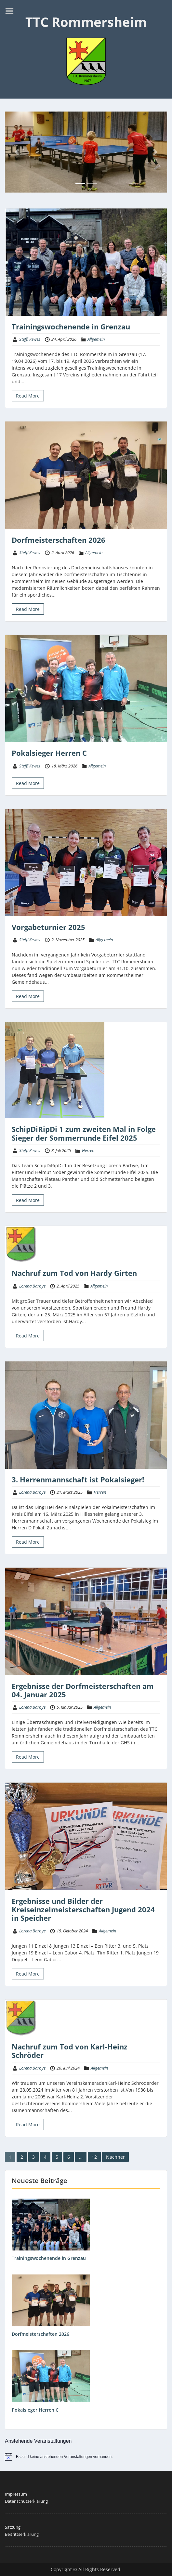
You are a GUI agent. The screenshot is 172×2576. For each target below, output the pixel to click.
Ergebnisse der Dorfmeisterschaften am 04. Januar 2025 (83, 1690)
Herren (88, 1150)
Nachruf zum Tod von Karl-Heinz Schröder (69, 2051)
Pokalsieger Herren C (49, 753)
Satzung (12, 2527)
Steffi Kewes (29, 339)
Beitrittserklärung (22, 2534)
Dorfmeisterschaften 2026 (58, 540)
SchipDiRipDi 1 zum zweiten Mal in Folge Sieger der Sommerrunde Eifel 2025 (84, 1133)
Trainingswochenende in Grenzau (71, 326)
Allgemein (96, 339)
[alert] (86, 2457)
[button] (17, 152)
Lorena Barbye (32, 1286)
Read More (28, 396)
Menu (12, 11)
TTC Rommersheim (86, 22)
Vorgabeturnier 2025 (48, 927)
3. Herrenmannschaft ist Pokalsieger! (78, 1479)
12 (94, 2157)
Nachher (115, 2157)
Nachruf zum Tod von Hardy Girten (74, 1273)
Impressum (16, 2494)
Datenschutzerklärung (26, 2501)
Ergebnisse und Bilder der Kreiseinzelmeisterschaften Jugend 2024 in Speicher (83, 1909)
